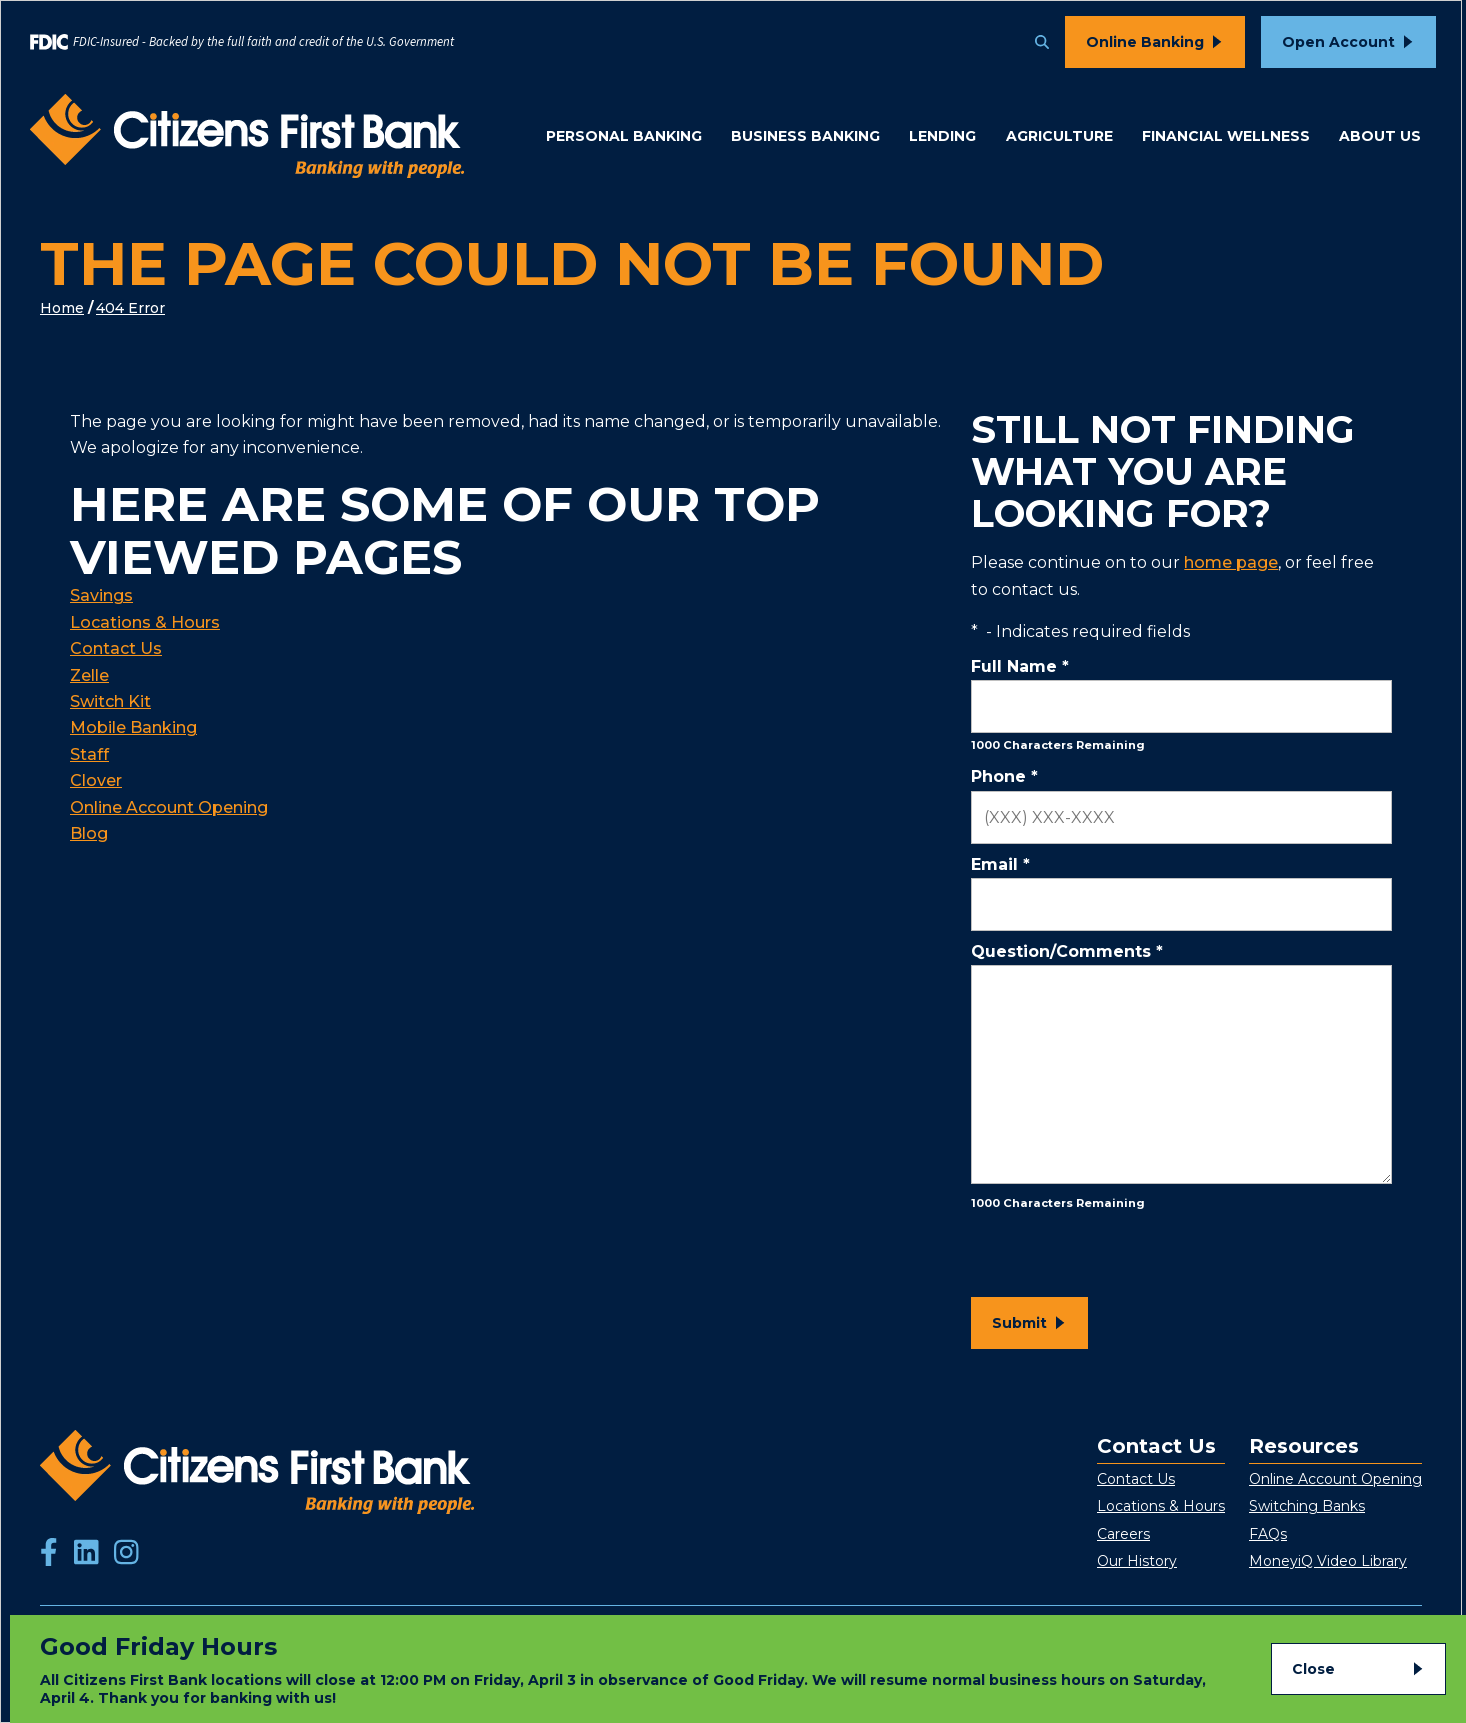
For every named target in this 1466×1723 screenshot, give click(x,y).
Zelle (89, 675)
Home (62, 308)
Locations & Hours (145, 622)
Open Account (1338, 42)
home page (1231, 562)
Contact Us (116, 648)
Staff (89, 754)
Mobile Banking (133, 727)
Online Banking (1145, 42)
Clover (96, 780)
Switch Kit (110, 701)
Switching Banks (1307, 1506)
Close (1313, 1669)
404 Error (130, 308)
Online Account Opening (169, 807)
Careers (1123, 1534)
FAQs (1268, 1534)
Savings (101, 595)
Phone (1004, 776)
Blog (89, 833)
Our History (1137, 1561)
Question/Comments (1067, 951)
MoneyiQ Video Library (1328, 1561)
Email (1000, 864)
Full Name (1020, 666)
